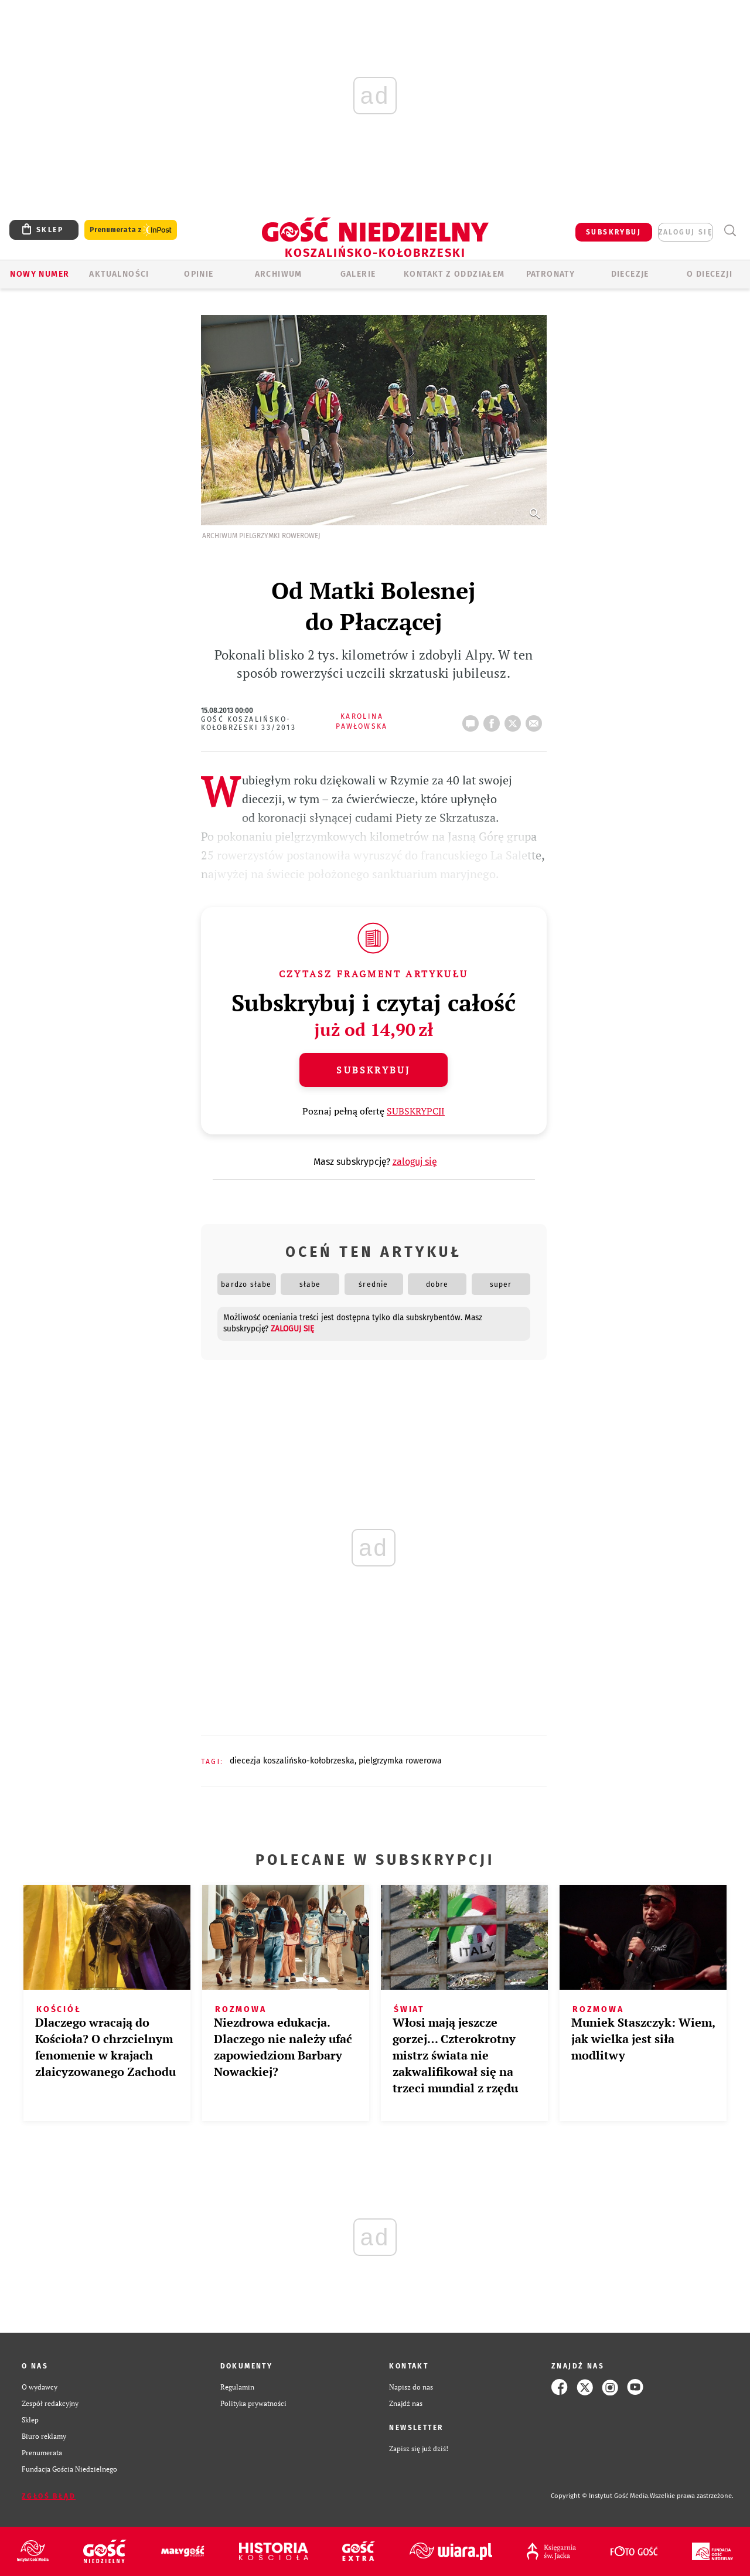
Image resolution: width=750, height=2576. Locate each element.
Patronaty (550, 274)
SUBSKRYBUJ (613, 232)
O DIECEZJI (709, 274)
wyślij (536, 720)
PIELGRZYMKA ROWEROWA (400, 1761)
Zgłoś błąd (49, 2496)
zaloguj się (685, 232)
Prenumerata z (131, 230)
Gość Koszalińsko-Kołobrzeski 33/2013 (248, 723)
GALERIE (358, 274)
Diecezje (630, 274)
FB (493, 720)
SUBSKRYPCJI (416, 1111)
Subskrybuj (373, 1069)
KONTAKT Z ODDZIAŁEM (454, 274)
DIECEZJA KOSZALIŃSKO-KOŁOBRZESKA (292, 1761)
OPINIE (198, 274)
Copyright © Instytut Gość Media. (600, 2496)
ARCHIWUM (278, 274)
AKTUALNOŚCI (119, 274)
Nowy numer (39, 274)
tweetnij (515, 720)
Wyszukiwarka (730, 231)
